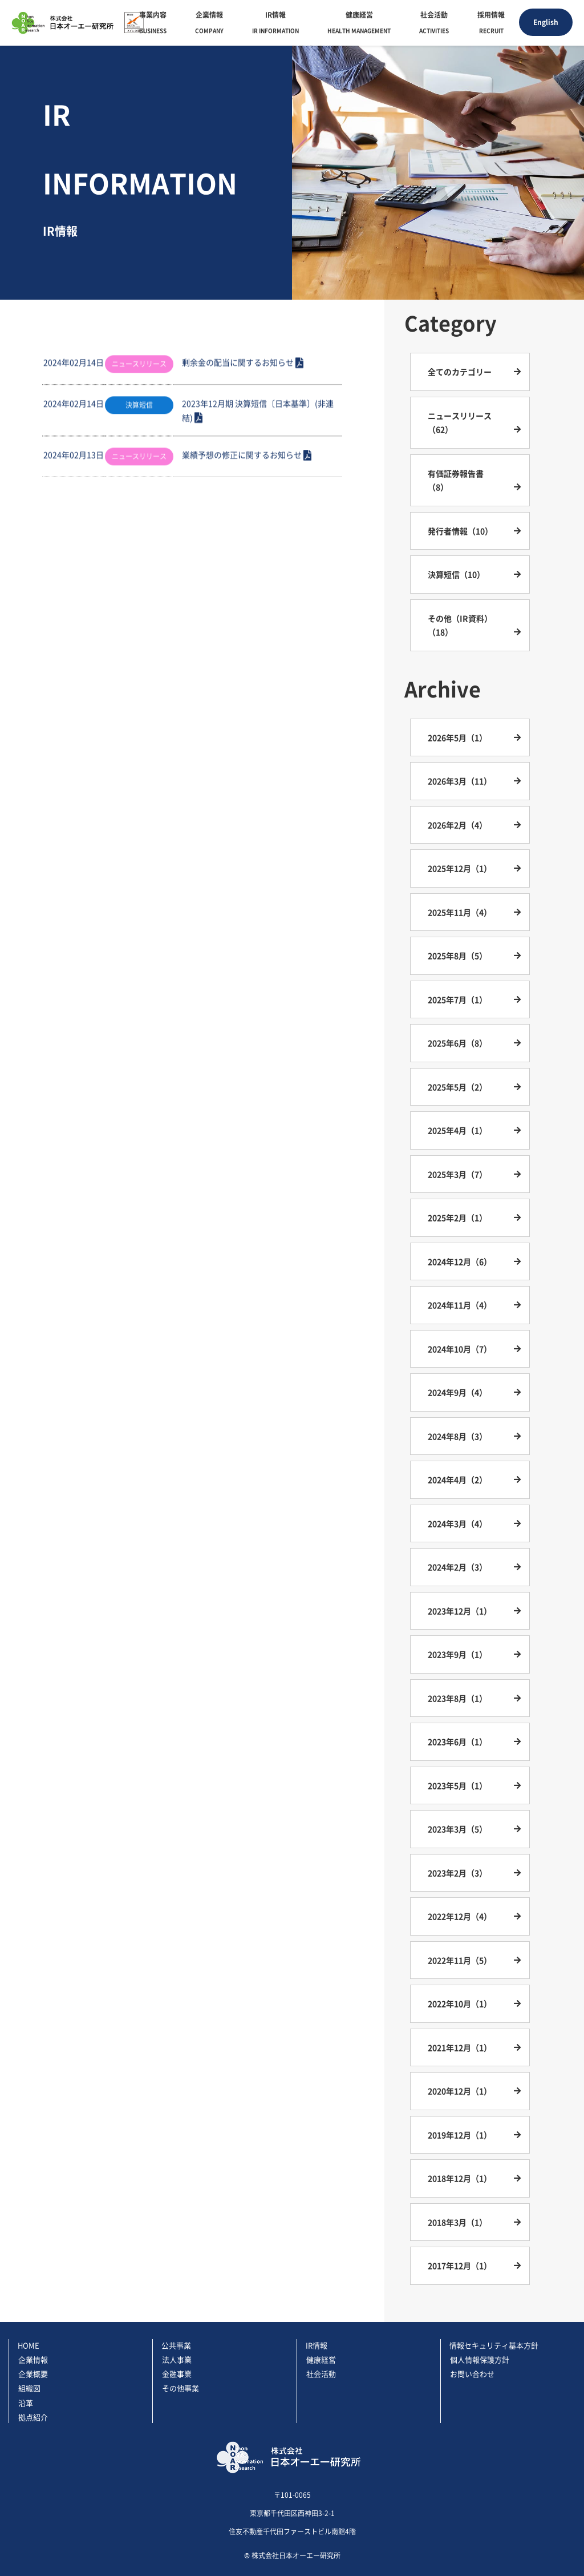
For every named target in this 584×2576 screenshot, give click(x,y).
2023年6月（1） (457, 1741)
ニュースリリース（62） (460, 423)
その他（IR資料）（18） (460, 625)
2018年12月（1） (460, 2178)
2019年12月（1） (460, 2134)
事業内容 (153, 24)
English (545, 22)
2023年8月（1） (457, 1698)
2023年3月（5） (457, 1829)
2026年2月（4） (457, 825)
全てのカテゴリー (460, 371)
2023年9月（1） (457, 1654)
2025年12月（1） (460, 868)
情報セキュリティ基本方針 (493, 2345)
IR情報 (275, 24)
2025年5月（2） (457, 1087)
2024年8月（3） (457, 1436)
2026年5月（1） (457, 737)
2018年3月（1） (457, 2222)
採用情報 (491, 24)
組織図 (29, 2388)
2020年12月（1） (460, 2091)
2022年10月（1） (460, 2003)
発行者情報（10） (460, 531)
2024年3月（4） (457, 1523)
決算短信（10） (456, 574)
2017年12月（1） (460, 2265)
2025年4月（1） (457, 1130)
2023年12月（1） (460, 1610)
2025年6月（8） (457, 1043)
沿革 (25, 2402)
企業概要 (33, 2373)
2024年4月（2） (457, 1479)
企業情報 (209, 24)
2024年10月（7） (460, 1348)
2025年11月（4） (460, 912)
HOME (28, 2345)
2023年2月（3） (457, 1872)
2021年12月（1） (460, 2047)
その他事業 (180, 2388)
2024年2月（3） (457, 1567)
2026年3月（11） (460, 781)
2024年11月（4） (460, 1305)
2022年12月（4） (460, 1916)
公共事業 (176, 2345)
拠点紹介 (33, 2417)
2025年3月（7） (457, 1174)
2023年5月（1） (457, 1785)
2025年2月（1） (457, 1217)
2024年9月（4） (457, 1392)
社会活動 (434, 24)
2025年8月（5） (457, 955)
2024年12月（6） (460, 1261)
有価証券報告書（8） (456, 480)
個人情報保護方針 (479, 2359)
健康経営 (359, 24)
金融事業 (177, 2373)
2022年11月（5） (460, 1960)
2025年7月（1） (457, 999)
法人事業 (177, 2359)
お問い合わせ (472, 2373)
